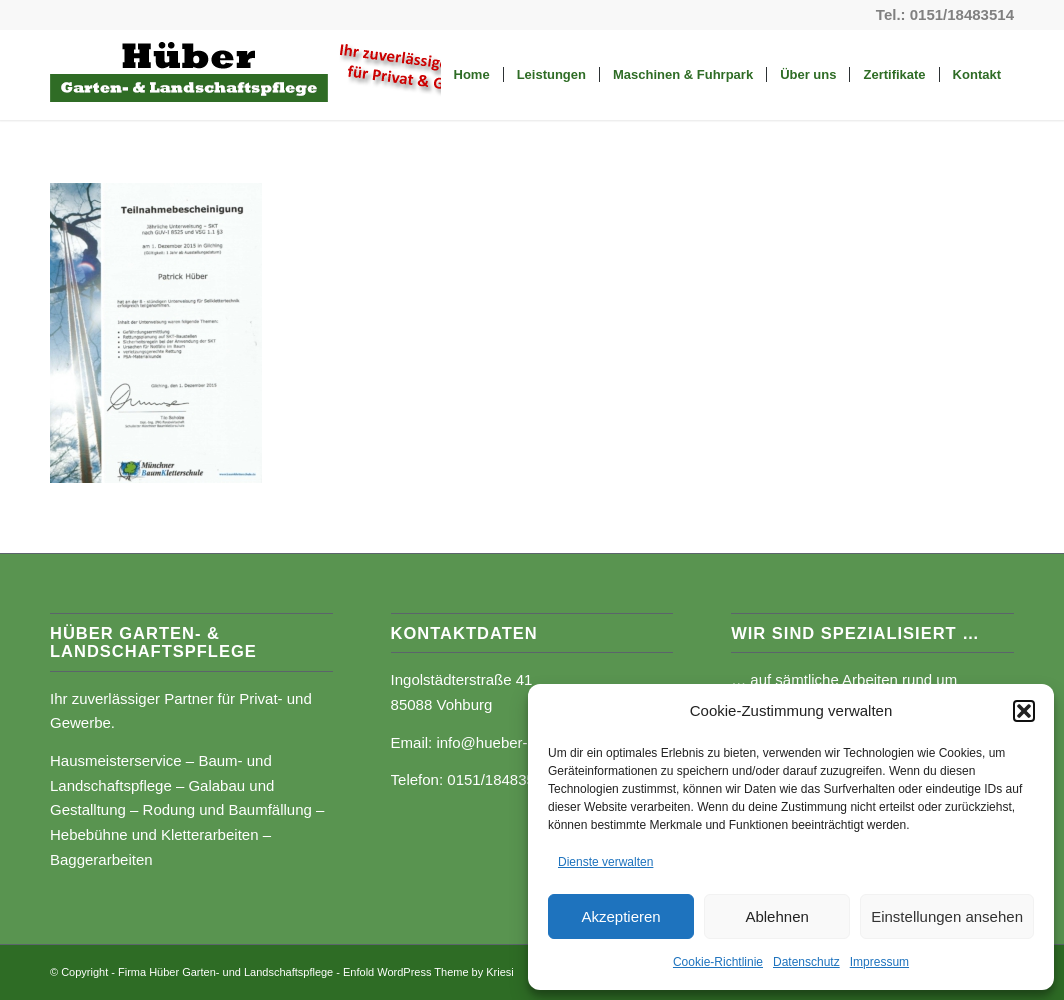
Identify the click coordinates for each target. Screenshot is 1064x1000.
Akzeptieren (620, 916)
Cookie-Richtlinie (718, 962)
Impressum (879, 962)
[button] (1024, 711)
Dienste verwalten (605, 862)
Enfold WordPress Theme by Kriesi (428, 972)
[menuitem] (472, 75)
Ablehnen (776, 916)
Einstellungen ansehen (947, 916)
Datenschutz (806, 962)
